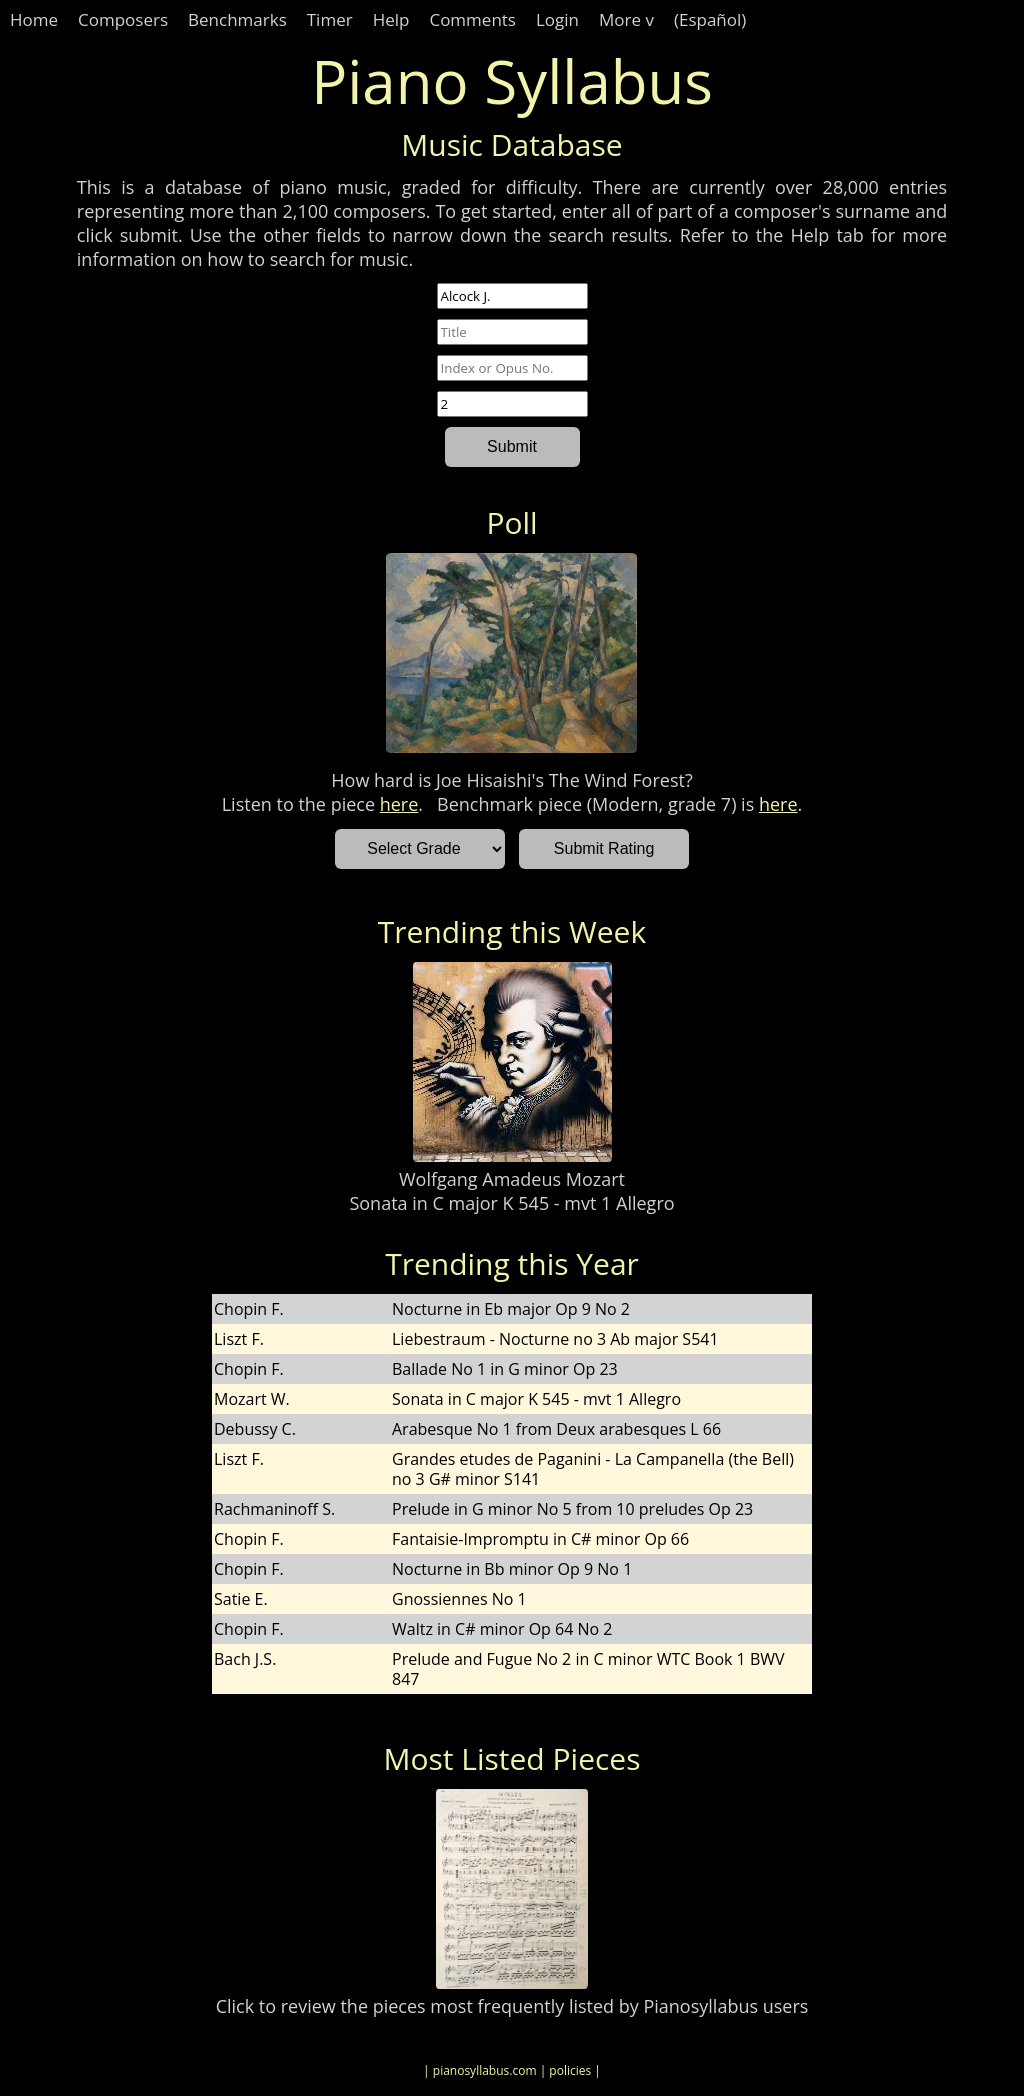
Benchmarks (237, 19)
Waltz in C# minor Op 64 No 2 (502, 1629)
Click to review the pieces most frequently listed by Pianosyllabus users (512, 2006)
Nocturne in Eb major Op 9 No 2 (511, 1309)
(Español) (710, 19)
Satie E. (241, 1599)
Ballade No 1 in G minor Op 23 (505, 1369)
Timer (330, 19)
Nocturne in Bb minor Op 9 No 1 (512, 1569)
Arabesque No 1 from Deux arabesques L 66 (556, 1429)
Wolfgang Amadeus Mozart (512, 1179)
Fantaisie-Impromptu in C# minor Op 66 (540, 1539)
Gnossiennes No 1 (459, 1599)
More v (626, 19)
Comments (472, 19)
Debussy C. (255, 1429)
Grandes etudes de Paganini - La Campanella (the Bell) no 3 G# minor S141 (593, 1469)
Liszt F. (239, 1339)
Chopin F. (249, 1309)
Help (391, 19)
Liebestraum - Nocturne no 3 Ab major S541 (555, 1339)
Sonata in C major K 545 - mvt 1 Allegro (511, 1203)
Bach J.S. (245, 1659)
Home (34, 19)
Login (557, 19)
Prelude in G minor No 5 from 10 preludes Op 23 (572, 1509)
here (399, 804)
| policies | (570, 2070)
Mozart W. (252, 1399)
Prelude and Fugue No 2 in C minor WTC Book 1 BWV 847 (588, 1669)
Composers (123, 19)
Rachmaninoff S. (274, 1509)
